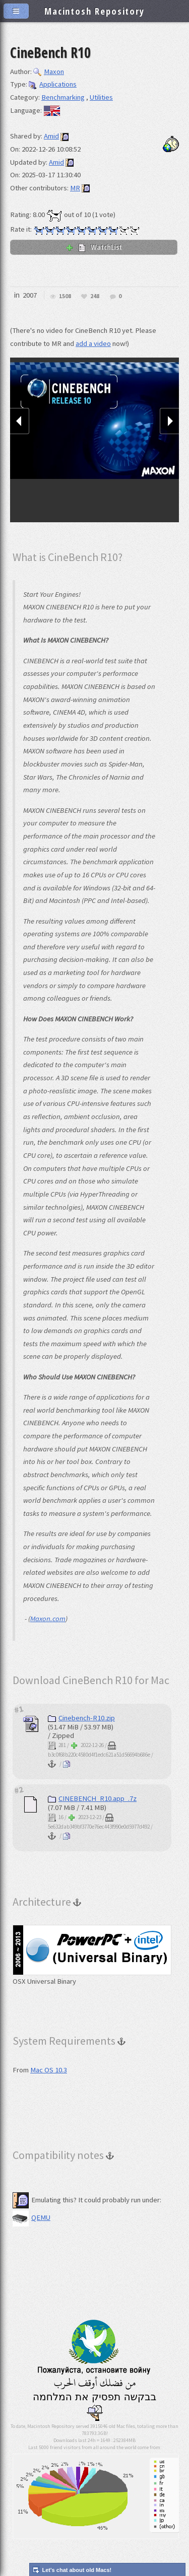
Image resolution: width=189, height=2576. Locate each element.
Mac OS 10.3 (48, 2069)
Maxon (48, 71)
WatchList (94, 247)
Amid (51, 136)
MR (75, 187)
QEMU (31, 2217)
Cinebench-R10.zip (81, 1717)
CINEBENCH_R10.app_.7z (92, 1798)
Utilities (101, 97)
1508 (65, 296)
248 (94, 296)
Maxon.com (48, 1618)
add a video (93, 343)
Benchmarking (63, 97)
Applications (53, 84)
